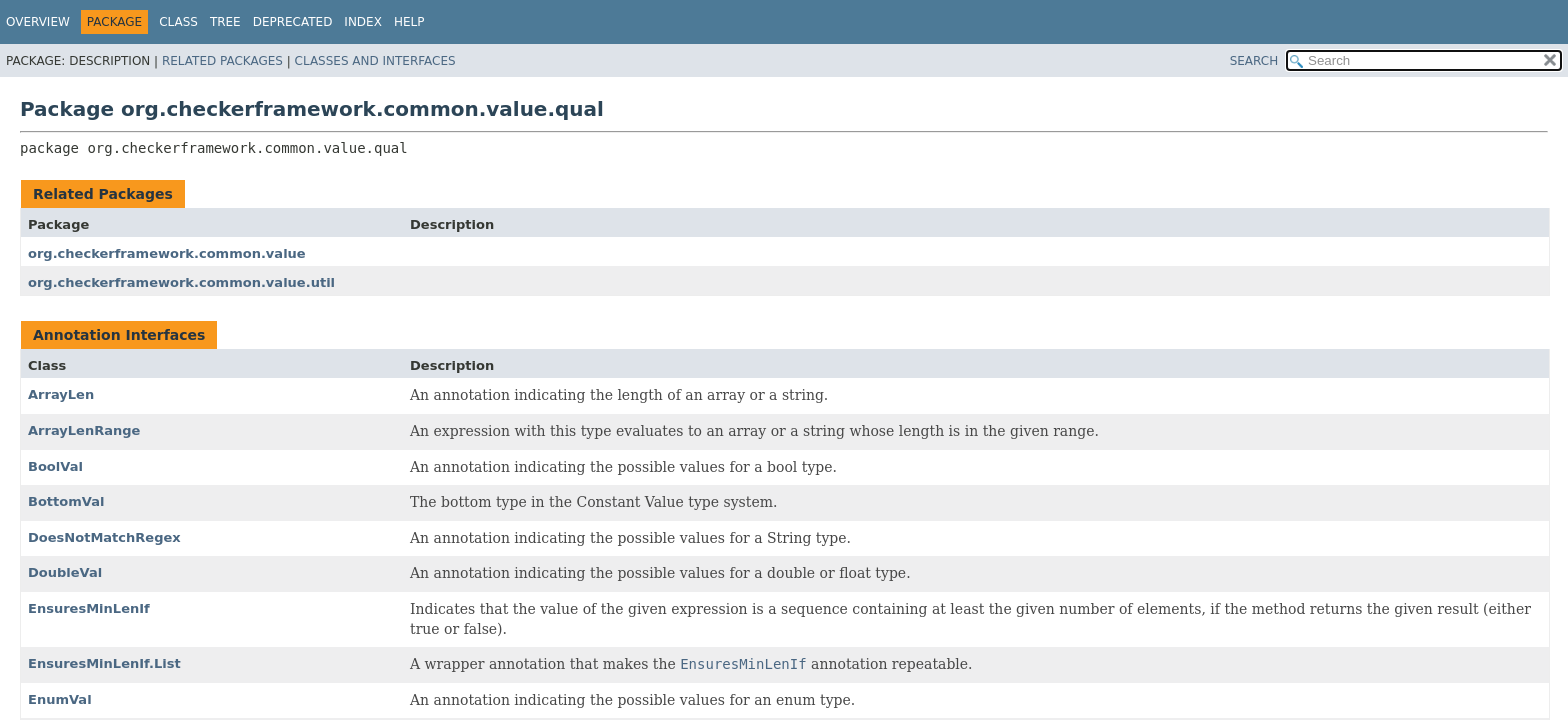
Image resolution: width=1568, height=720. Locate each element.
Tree (225, 22)
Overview (38, 22)
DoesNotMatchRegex (104, 537)
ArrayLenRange (84, 430)
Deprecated (293, 22)
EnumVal (60, 699)
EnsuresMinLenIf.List (104, 663)
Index (363, 22)
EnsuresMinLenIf (89, 608)
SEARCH (1254, 61)
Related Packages (222, 61)
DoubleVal (65, 572)
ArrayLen (61, 394)
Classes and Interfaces (375, 61)
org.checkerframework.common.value (167, 253)
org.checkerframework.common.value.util (181, 282)
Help (409, 22)
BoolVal (55, 466)
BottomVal (66, 501)
